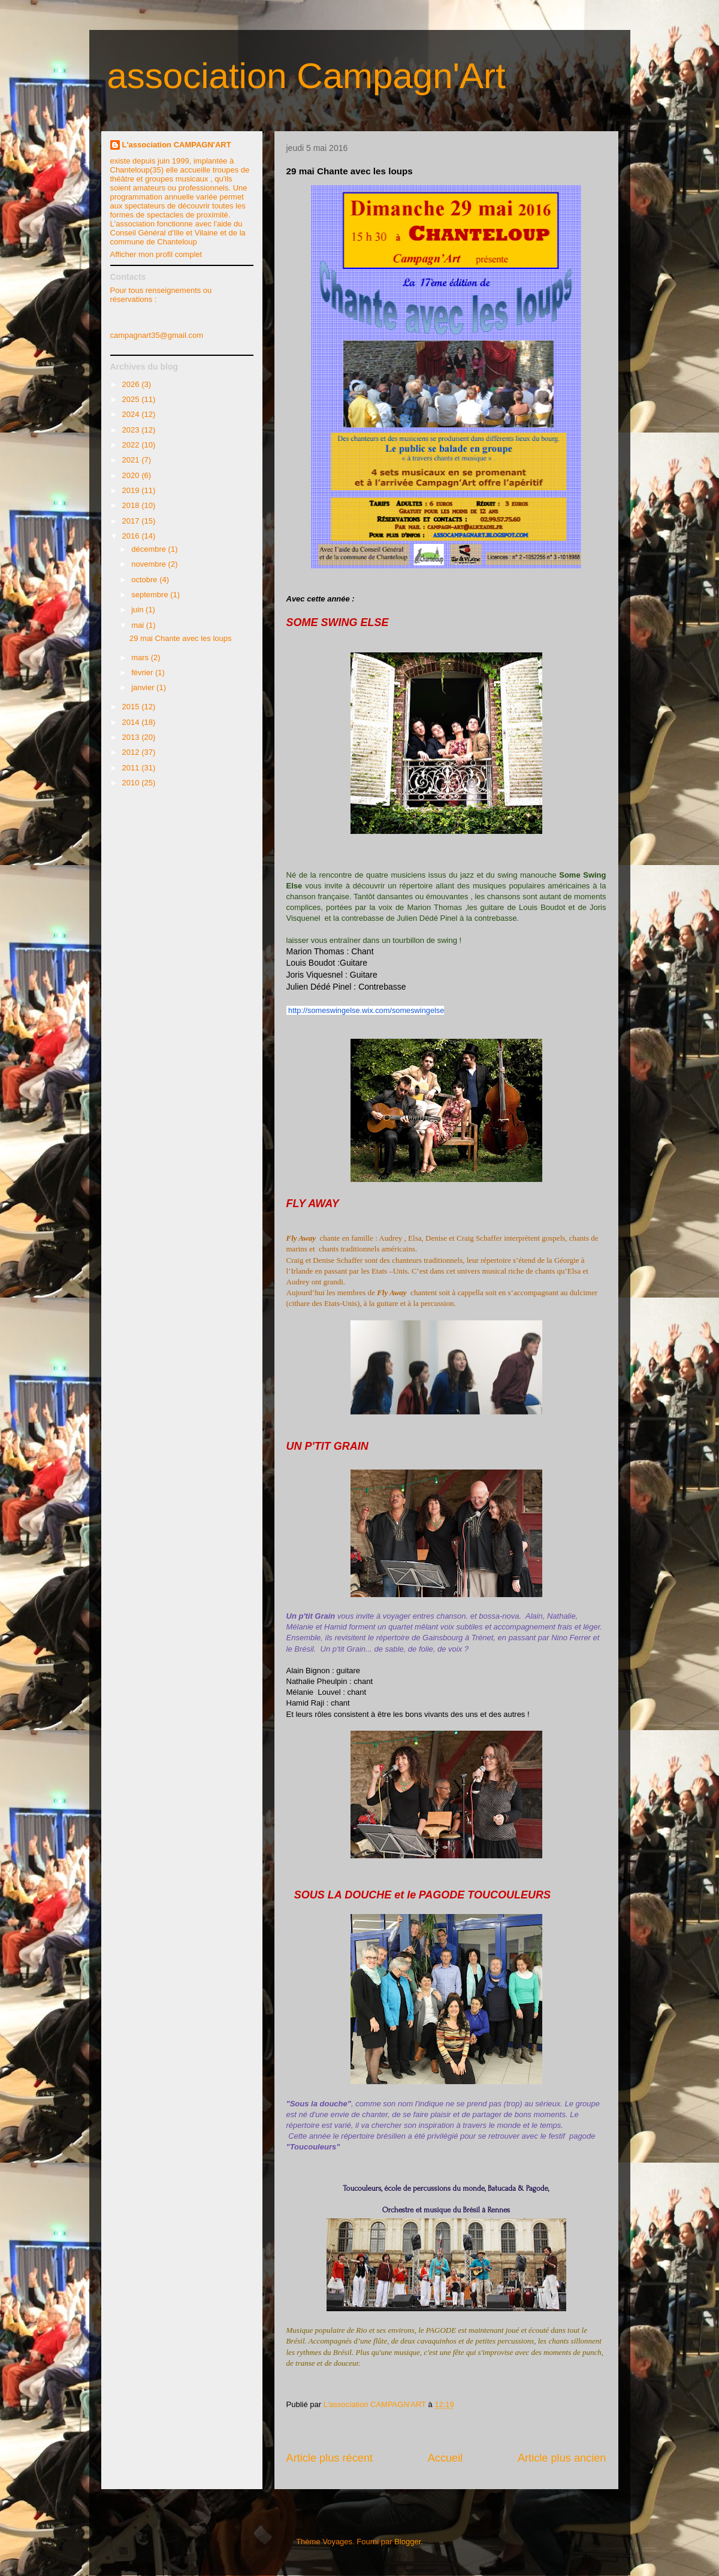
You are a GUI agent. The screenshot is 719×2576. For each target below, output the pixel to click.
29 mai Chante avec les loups (180, 638)
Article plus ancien (562, 2458)
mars (141, 657)
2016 (132, 535)
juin (138, 609)
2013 (132, 737)
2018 (132, 505)
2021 (132, 459)
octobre (145, 579)
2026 (132, 384)
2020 (132, 475)
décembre (149, 549)
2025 (132, 399)
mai (138, 625)
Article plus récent (329, 2458)
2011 (132, 767)
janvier (143, 687)
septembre (150, 594)
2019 (132, 490)
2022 (132, 444)
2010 (132, 782)
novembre (149, 564)
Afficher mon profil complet (156, 254)
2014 (132, 722)
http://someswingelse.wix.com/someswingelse (366, 1010)
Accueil (445, 2458)
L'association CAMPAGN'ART (176, 144)
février (143, 672)
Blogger (407, 2541)
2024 (132, 414)
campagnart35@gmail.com (157, 335)
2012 (132, 752)
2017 (132, 520)
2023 (132, 429)
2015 (132, 706)
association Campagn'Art (306, 76)
